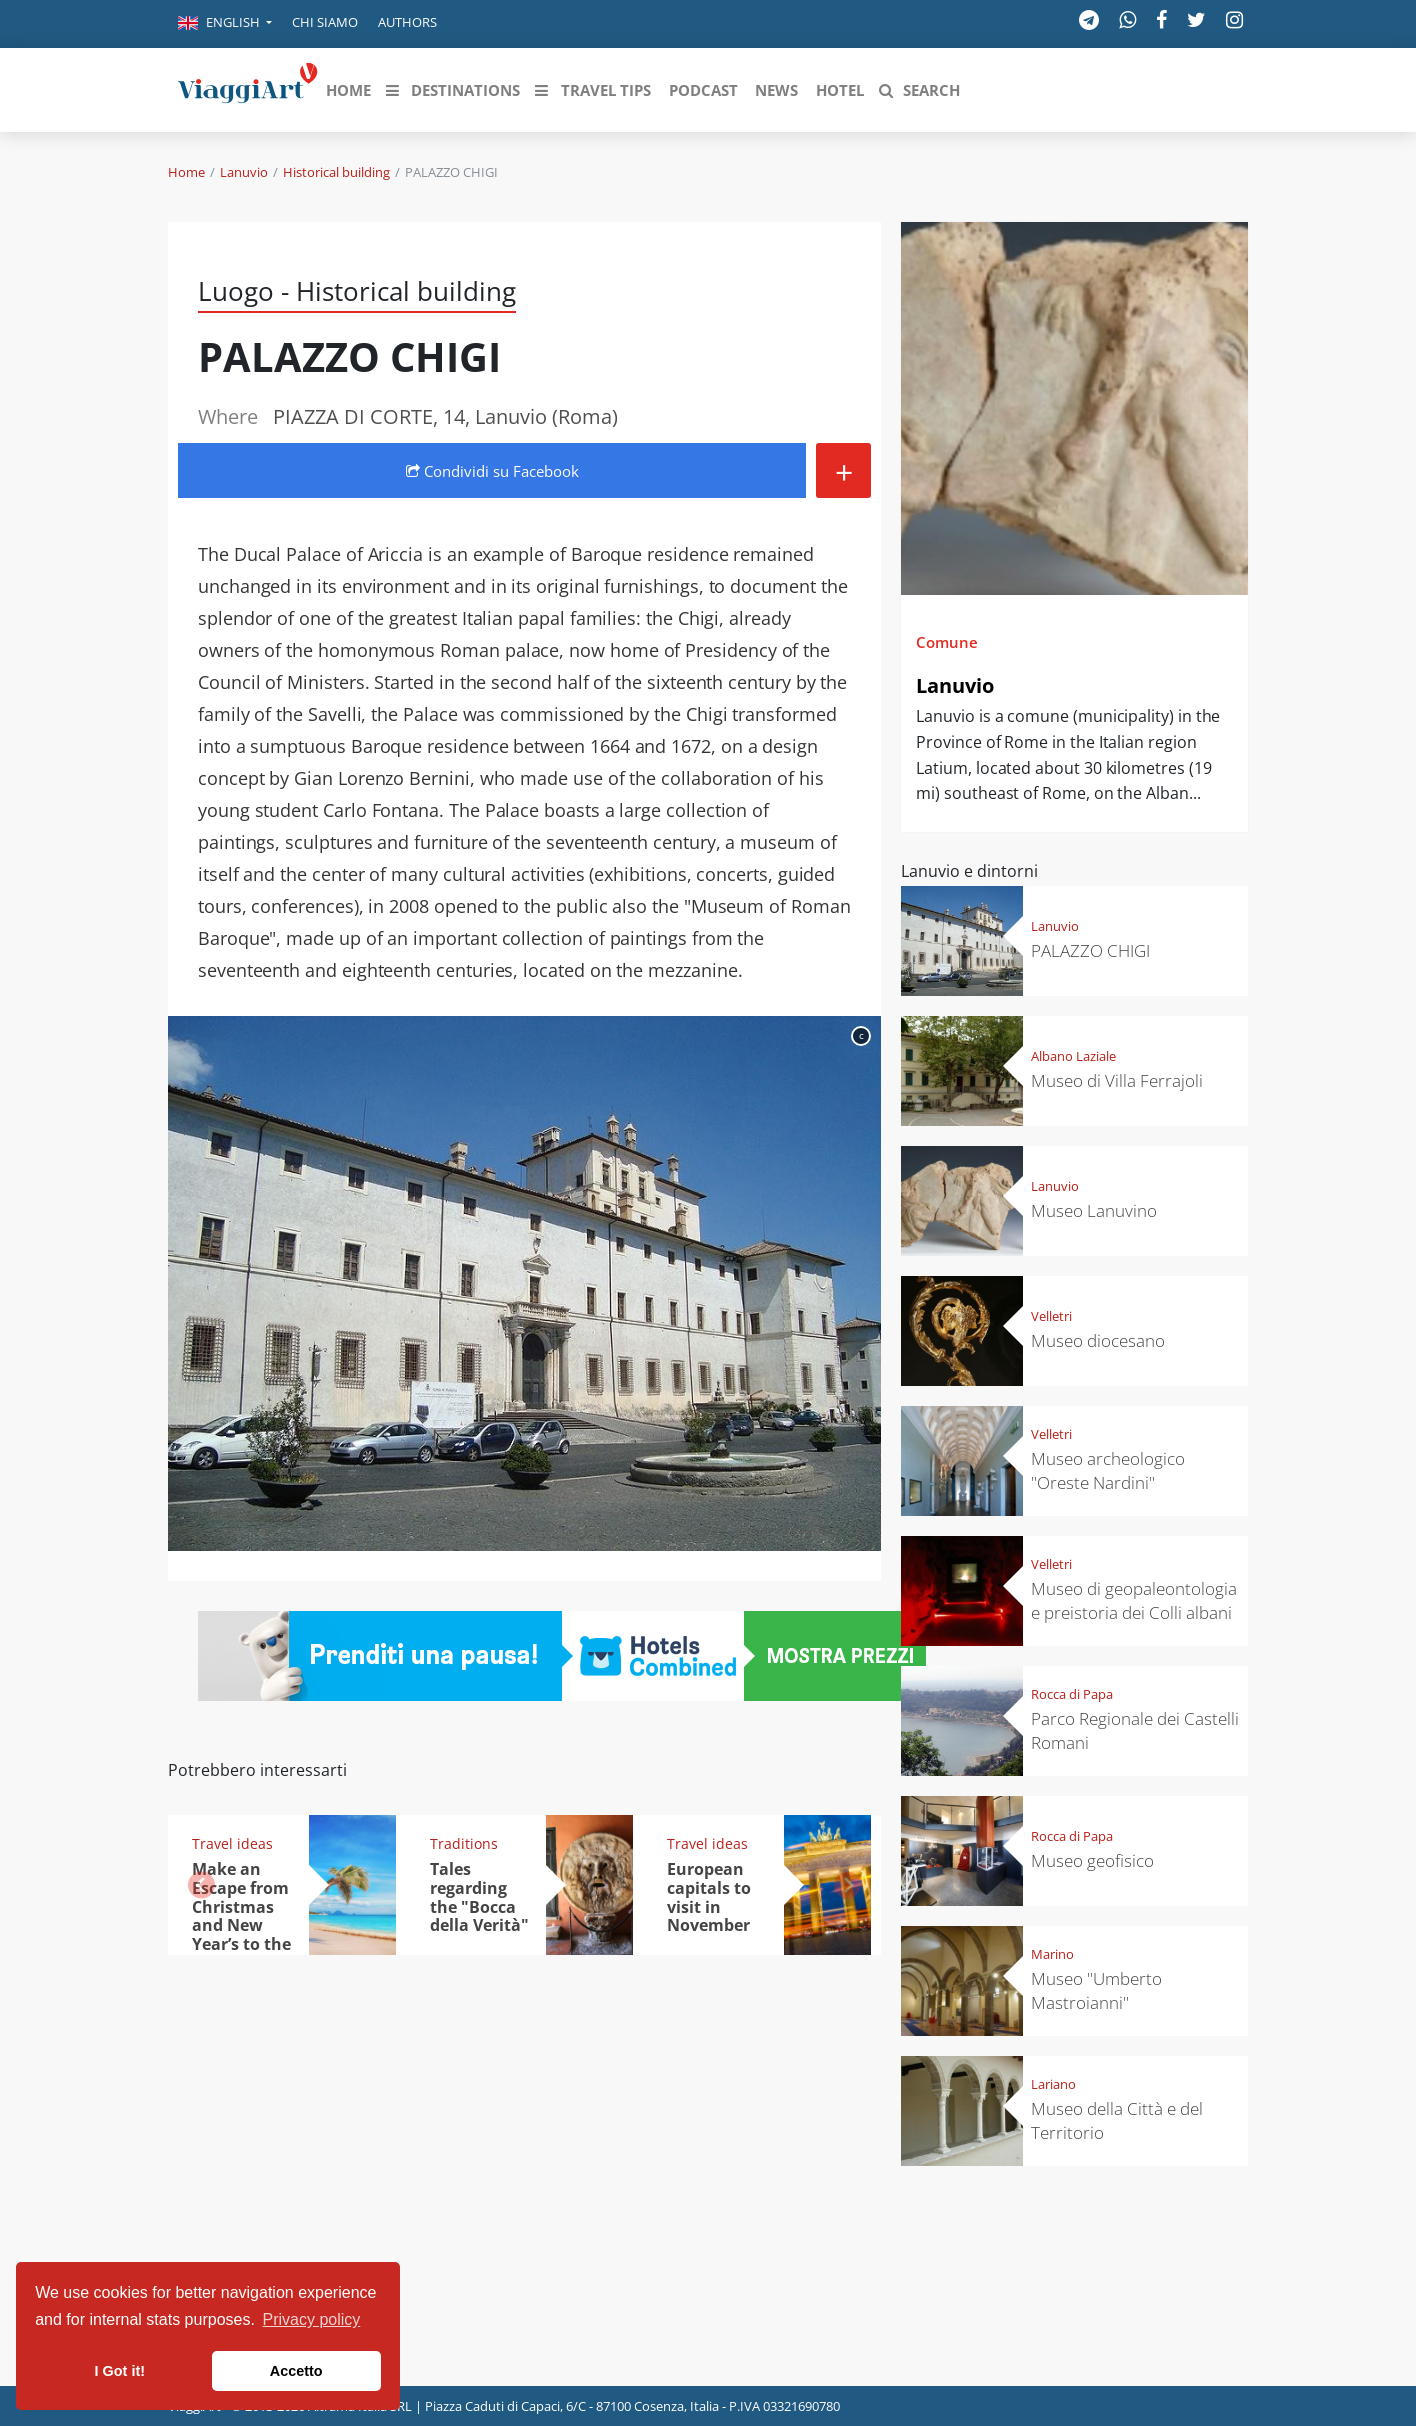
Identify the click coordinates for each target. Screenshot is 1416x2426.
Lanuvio (244, 172)
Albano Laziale (1073, 1056)
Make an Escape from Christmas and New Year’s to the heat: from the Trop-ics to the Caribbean (241, 1944)
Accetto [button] (296, 2371)
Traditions (464, 1843)
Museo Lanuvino (1094, 1210)
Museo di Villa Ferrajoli (1117, 1080)
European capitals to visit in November (709, 1897)
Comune (947, 642)
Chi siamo (325, 22)
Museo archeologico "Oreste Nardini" (1108, 1470)
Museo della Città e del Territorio (1117, 2120)
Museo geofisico (1092, 1860)
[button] (225, 24)
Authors (407, 22)
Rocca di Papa (1072, 1694)
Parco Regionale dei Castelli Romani (1135, 1730)
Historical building (336, 172)
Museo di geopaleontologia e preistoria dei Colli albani (1134, 1600)
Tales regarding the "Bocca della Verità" (479, 1897)
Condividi (492, 471)
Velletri (1051, 1316)
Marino (1052, 1954)
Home (186, 172)
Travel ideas (232, 1843)
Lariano (1053, 2084)
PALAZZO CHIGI (1090, 950)
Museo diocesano (1098, 1340)
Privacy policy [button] (312, 2319)
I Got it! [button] (120, 2371)
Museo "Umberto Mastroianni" (1096, 1990)
